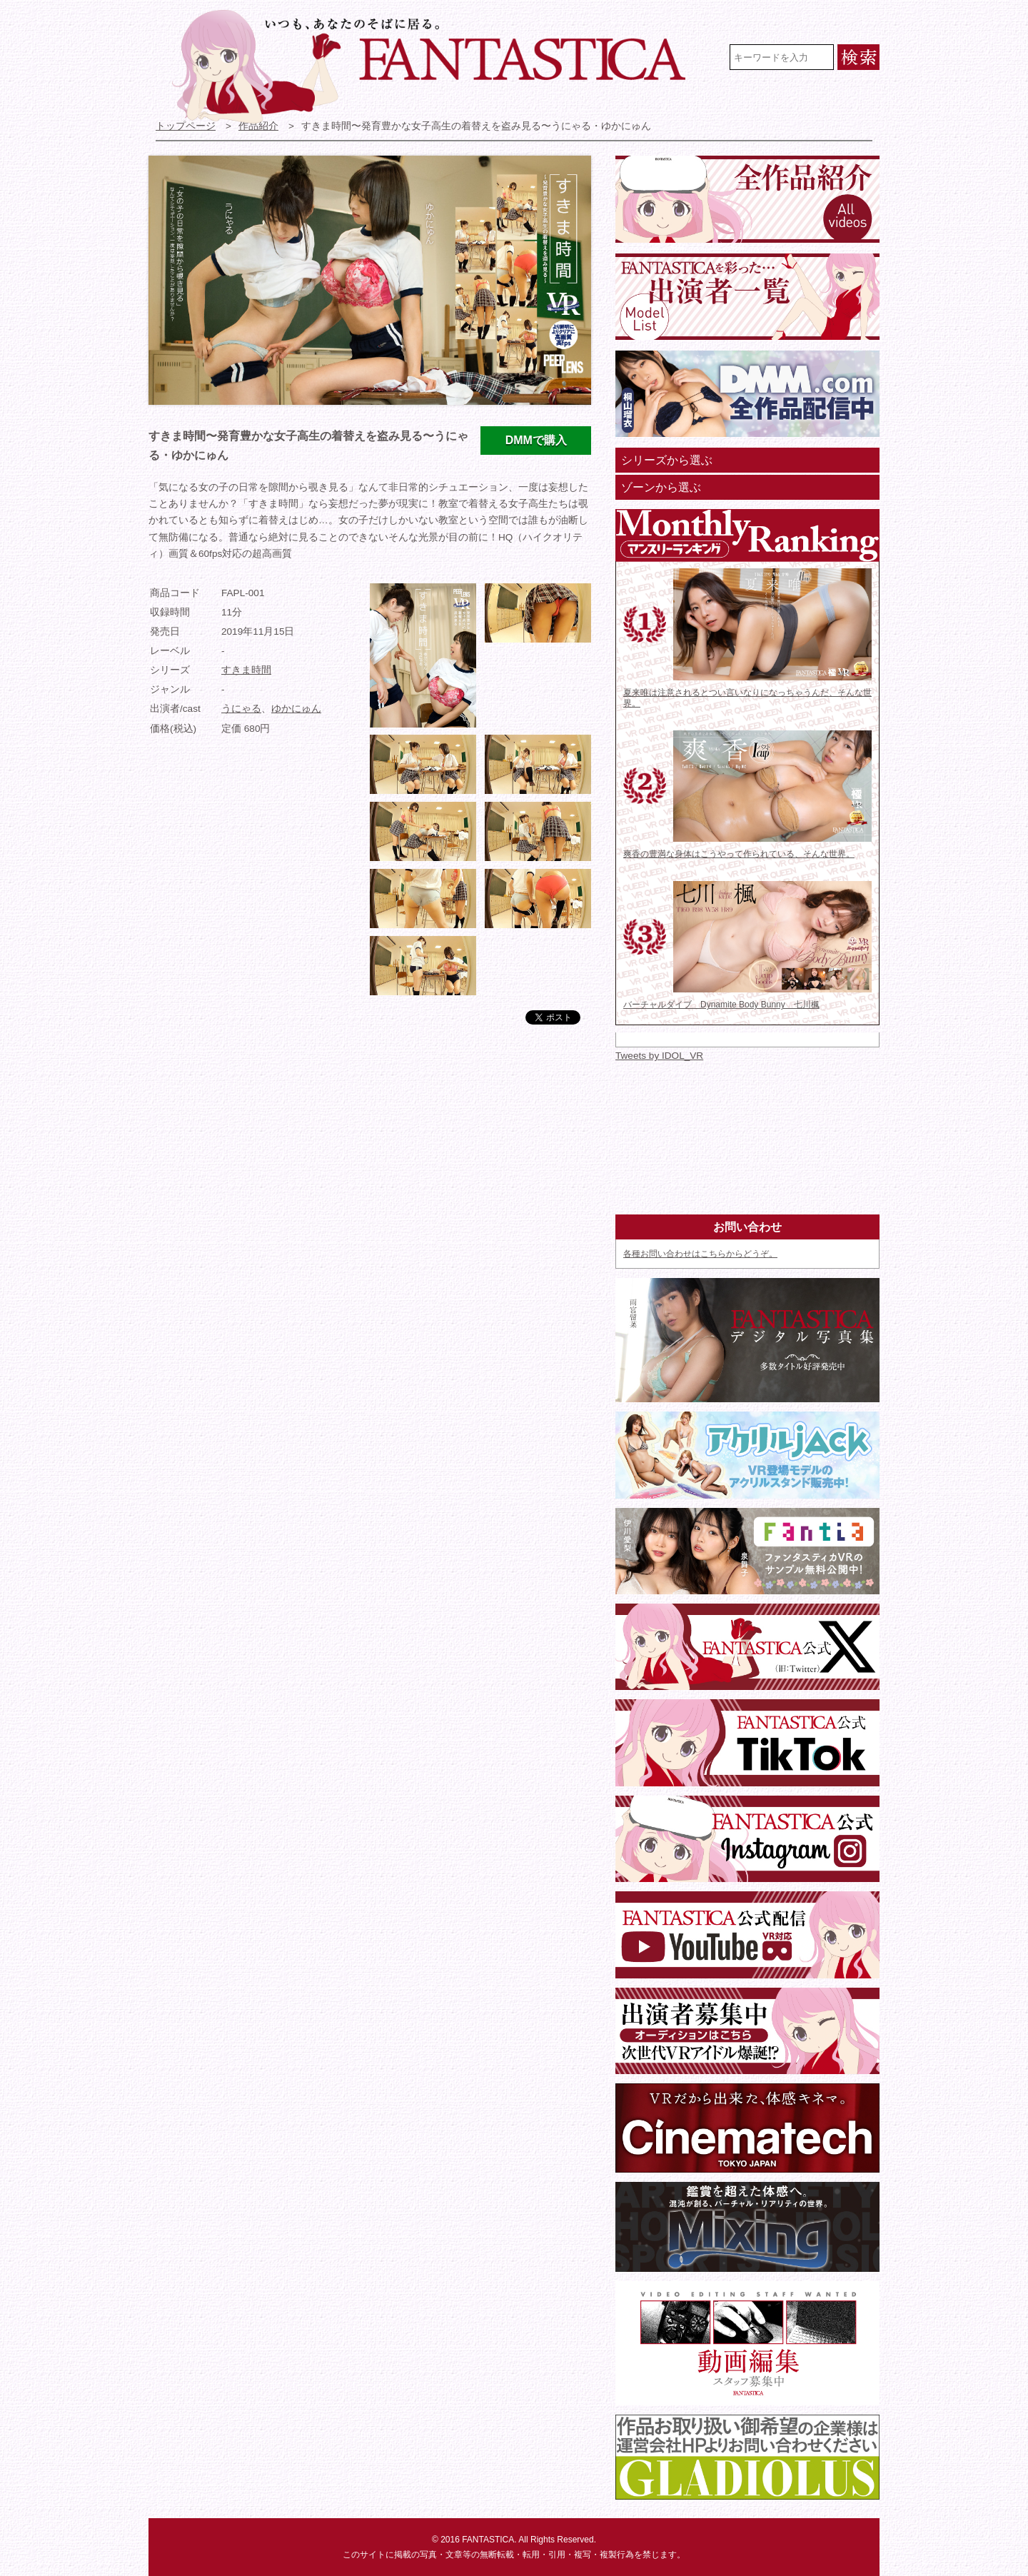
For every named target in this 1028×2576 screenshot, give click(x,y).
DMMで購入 (536, 440)
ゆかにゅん (296, 708)
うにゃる (241, 708)
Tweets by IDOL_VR (659, 1055)
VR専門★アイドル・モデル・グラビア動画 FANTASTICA (438, 66)
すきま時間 (246, 670)
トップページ (186, 126)
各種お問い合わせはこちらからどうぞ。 (700, 1254)
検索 (858, 57)
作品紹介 (258, 126)
